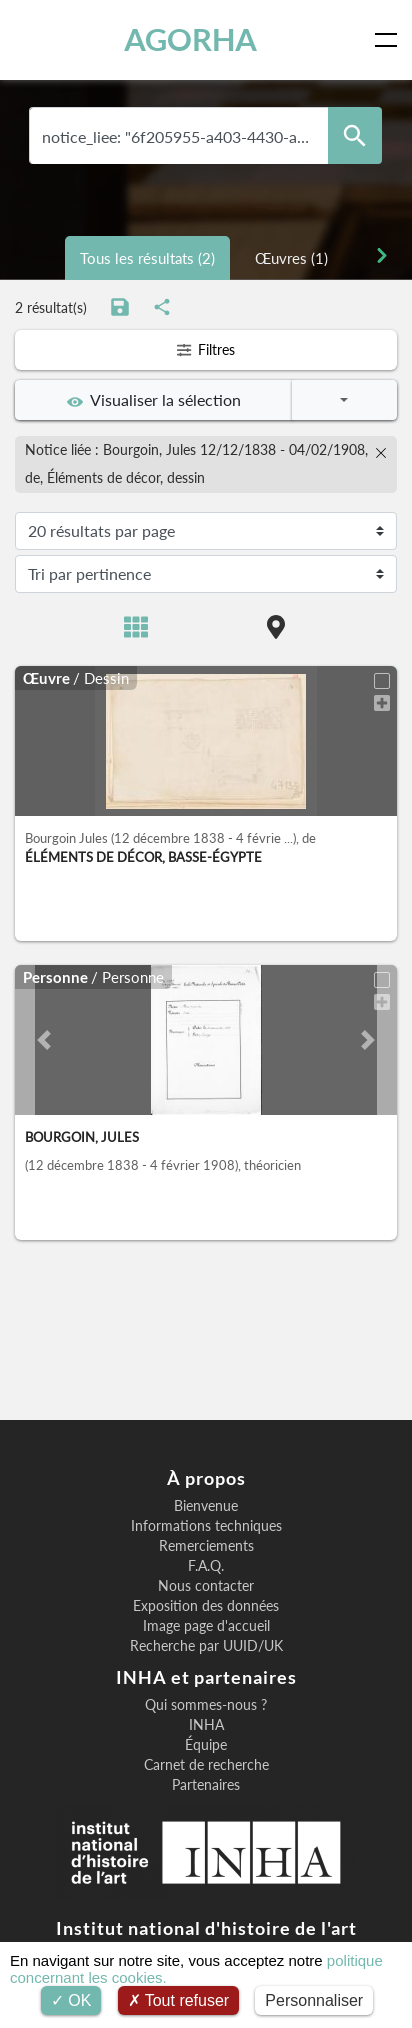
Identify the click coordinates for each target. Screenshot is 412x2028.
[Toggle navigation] (390, 40)
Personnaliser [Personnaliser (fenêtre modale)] (314, 2000)
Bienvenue (206, 1506)
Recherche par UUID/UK (206, 1646)
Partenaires (206, 1785)
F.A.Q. (206, 1566)
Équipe (206, 1745)
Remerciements (206, 1546)
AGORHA (190, 39)
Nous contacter (206, 1586)
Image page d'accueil (206, 1626)
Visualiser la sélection (154, 400)
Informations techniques (206, 1526)
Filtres (205, 349)
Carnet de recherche (206, 1765)
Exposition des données (206, 1606)
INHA (206, 1725)
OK (71, 2000)
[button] (43, 1040)
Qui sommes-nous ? (206, 1705)
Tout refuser (179, 2000)
